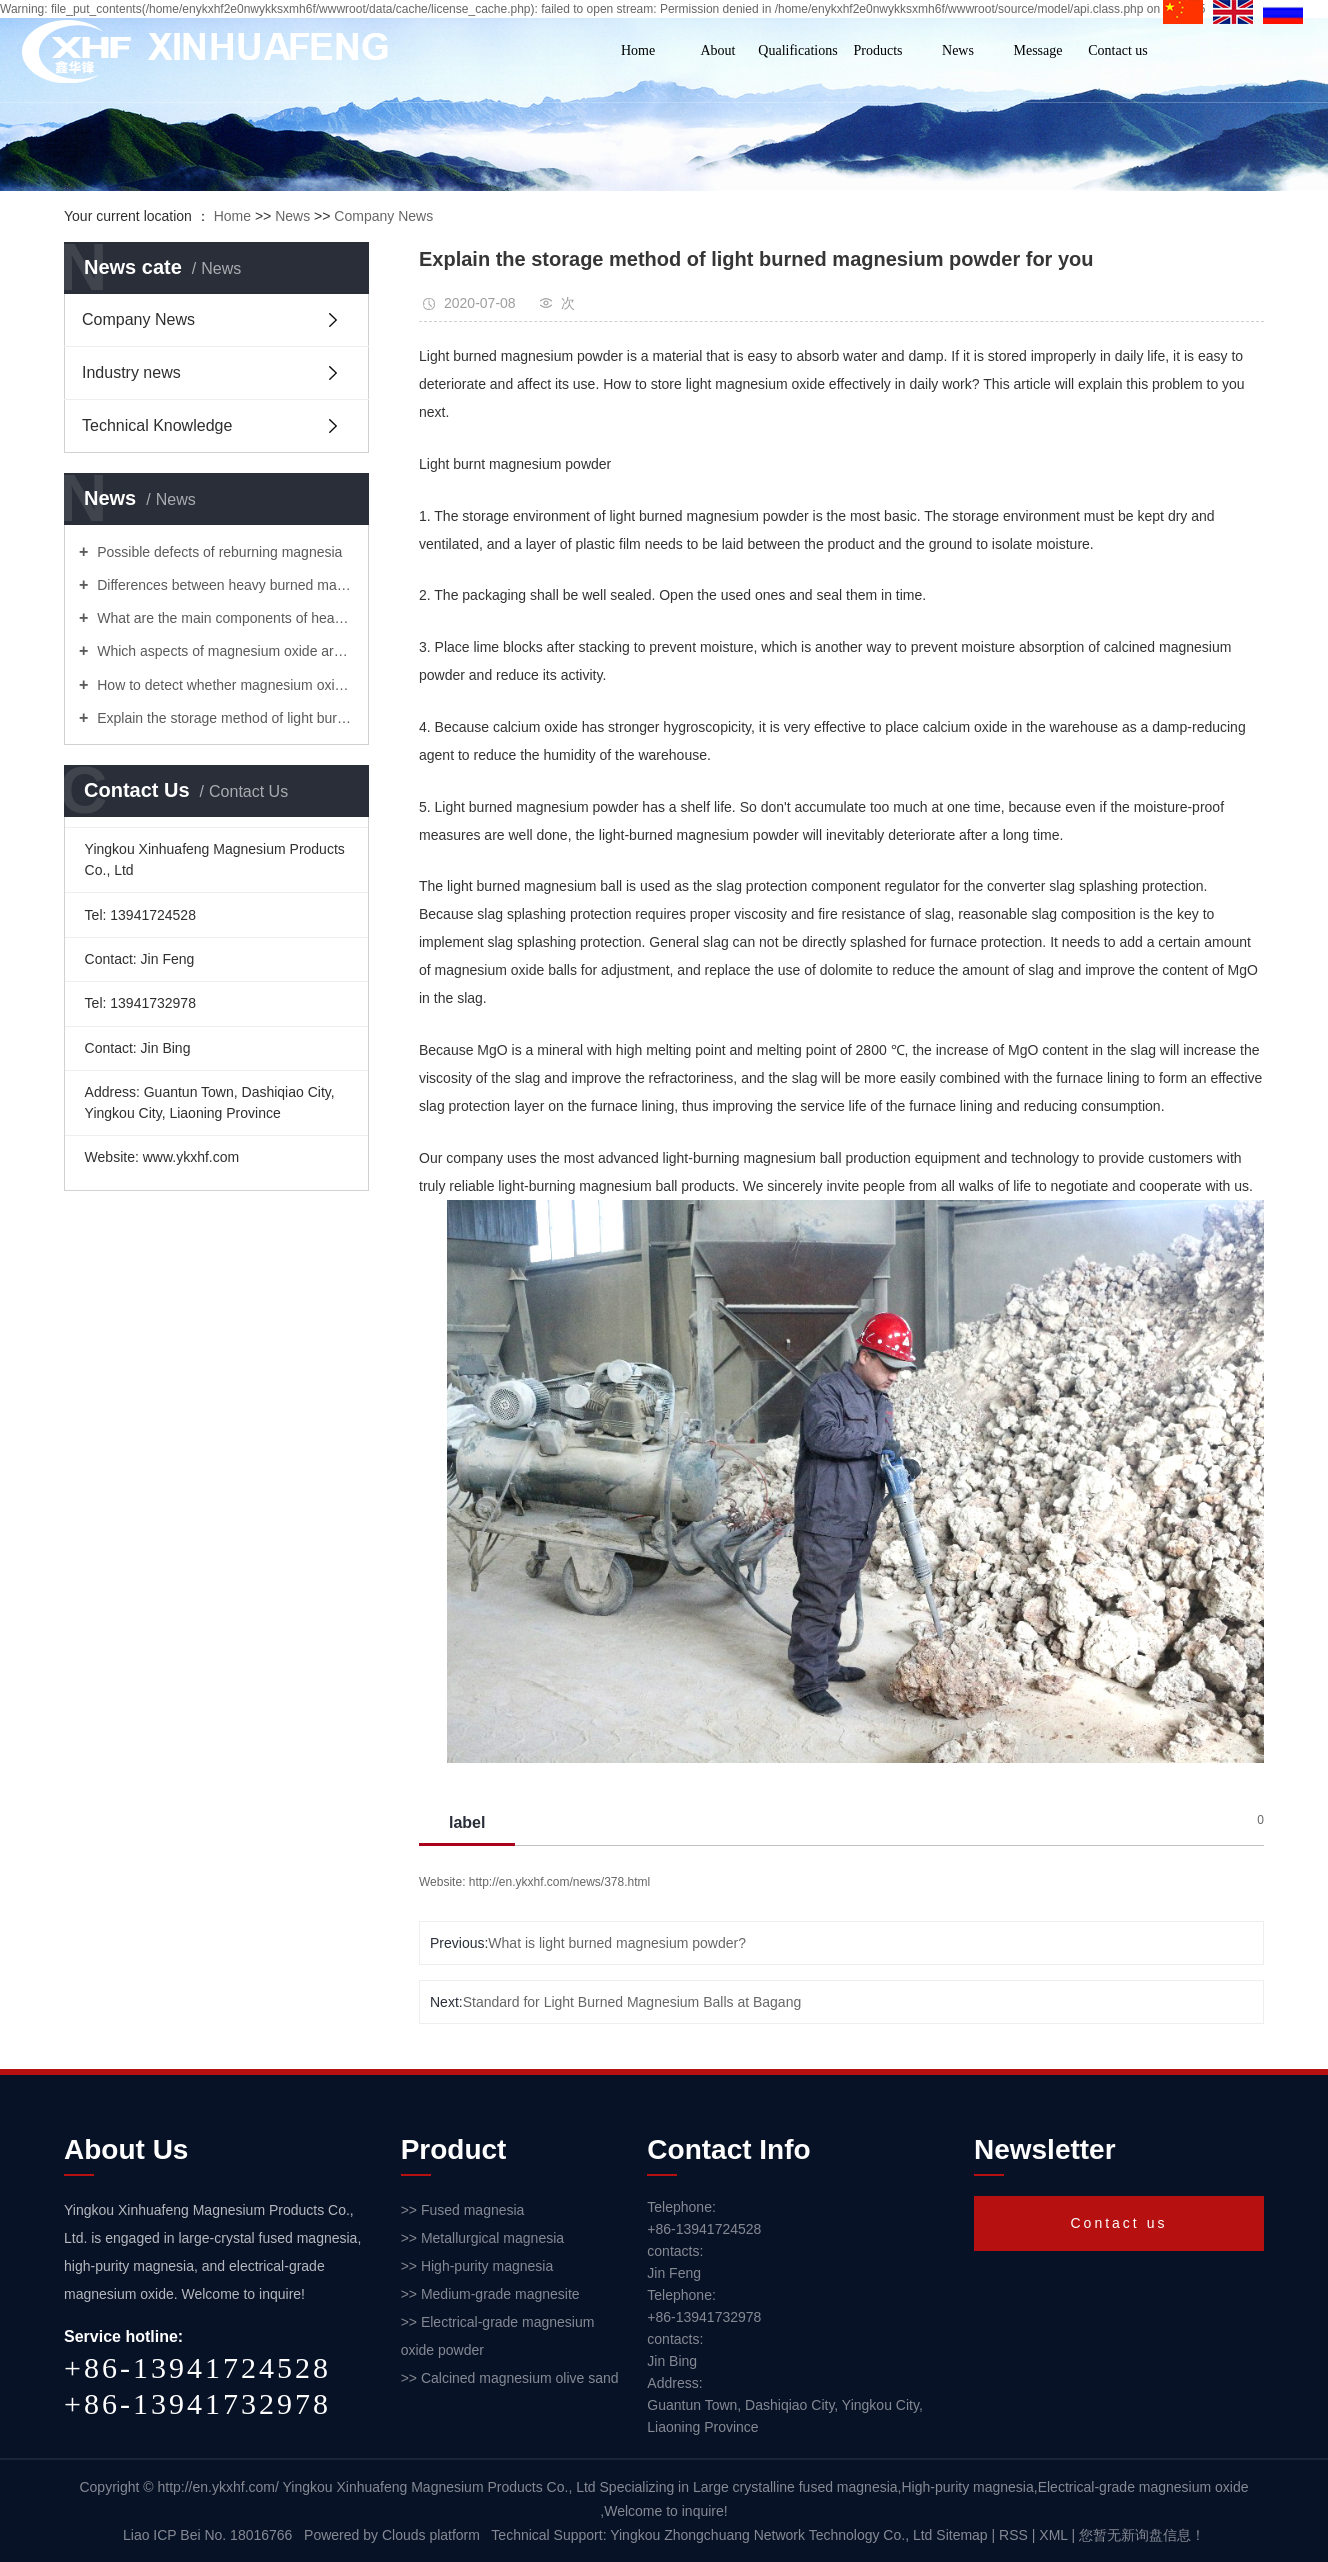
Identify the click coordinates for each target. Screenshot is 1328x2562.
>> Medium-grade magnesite (490, 2294)
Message (1038, 50)
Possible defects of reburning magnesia (217, 552)
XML (1053, 2535)
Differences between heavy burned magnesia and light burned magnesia (223, 585)
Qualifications (797, 50)
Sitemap (963, 2535)
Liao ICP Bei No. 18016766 (207, 2535)
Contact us (1118, 50)
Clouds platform (431, 2535)
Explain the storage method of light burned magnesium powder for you (223, 718)
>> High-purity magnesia (477, 2266)
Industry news (131, 372)
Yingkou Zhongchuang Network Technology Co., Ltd (773, 2535)
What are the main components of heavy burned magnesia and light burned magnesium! (223, 618)
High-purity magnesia (967, 2487)
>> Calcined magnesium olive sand (510, 2378)
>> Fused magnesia (463, 2210)
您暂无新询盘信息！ (1142, 2535)
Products (878, 50)
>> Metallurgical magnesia (482, 2238)
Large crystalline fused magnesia (795, 2487)
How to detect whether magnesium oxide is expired (223, 685)
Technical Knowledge (157, 425)
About (718, 50)
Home (638, 50)
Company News (383, 216)
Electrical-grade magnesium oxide (1143, 2487)
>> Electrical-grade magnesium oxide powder (498, 2336)
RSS (1013, 2535)
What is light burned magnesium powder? (617, 1943)
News (958, 50)
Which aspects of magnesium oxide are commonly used (223, 651)
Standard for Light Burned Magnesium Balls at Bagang (632, 2002)
